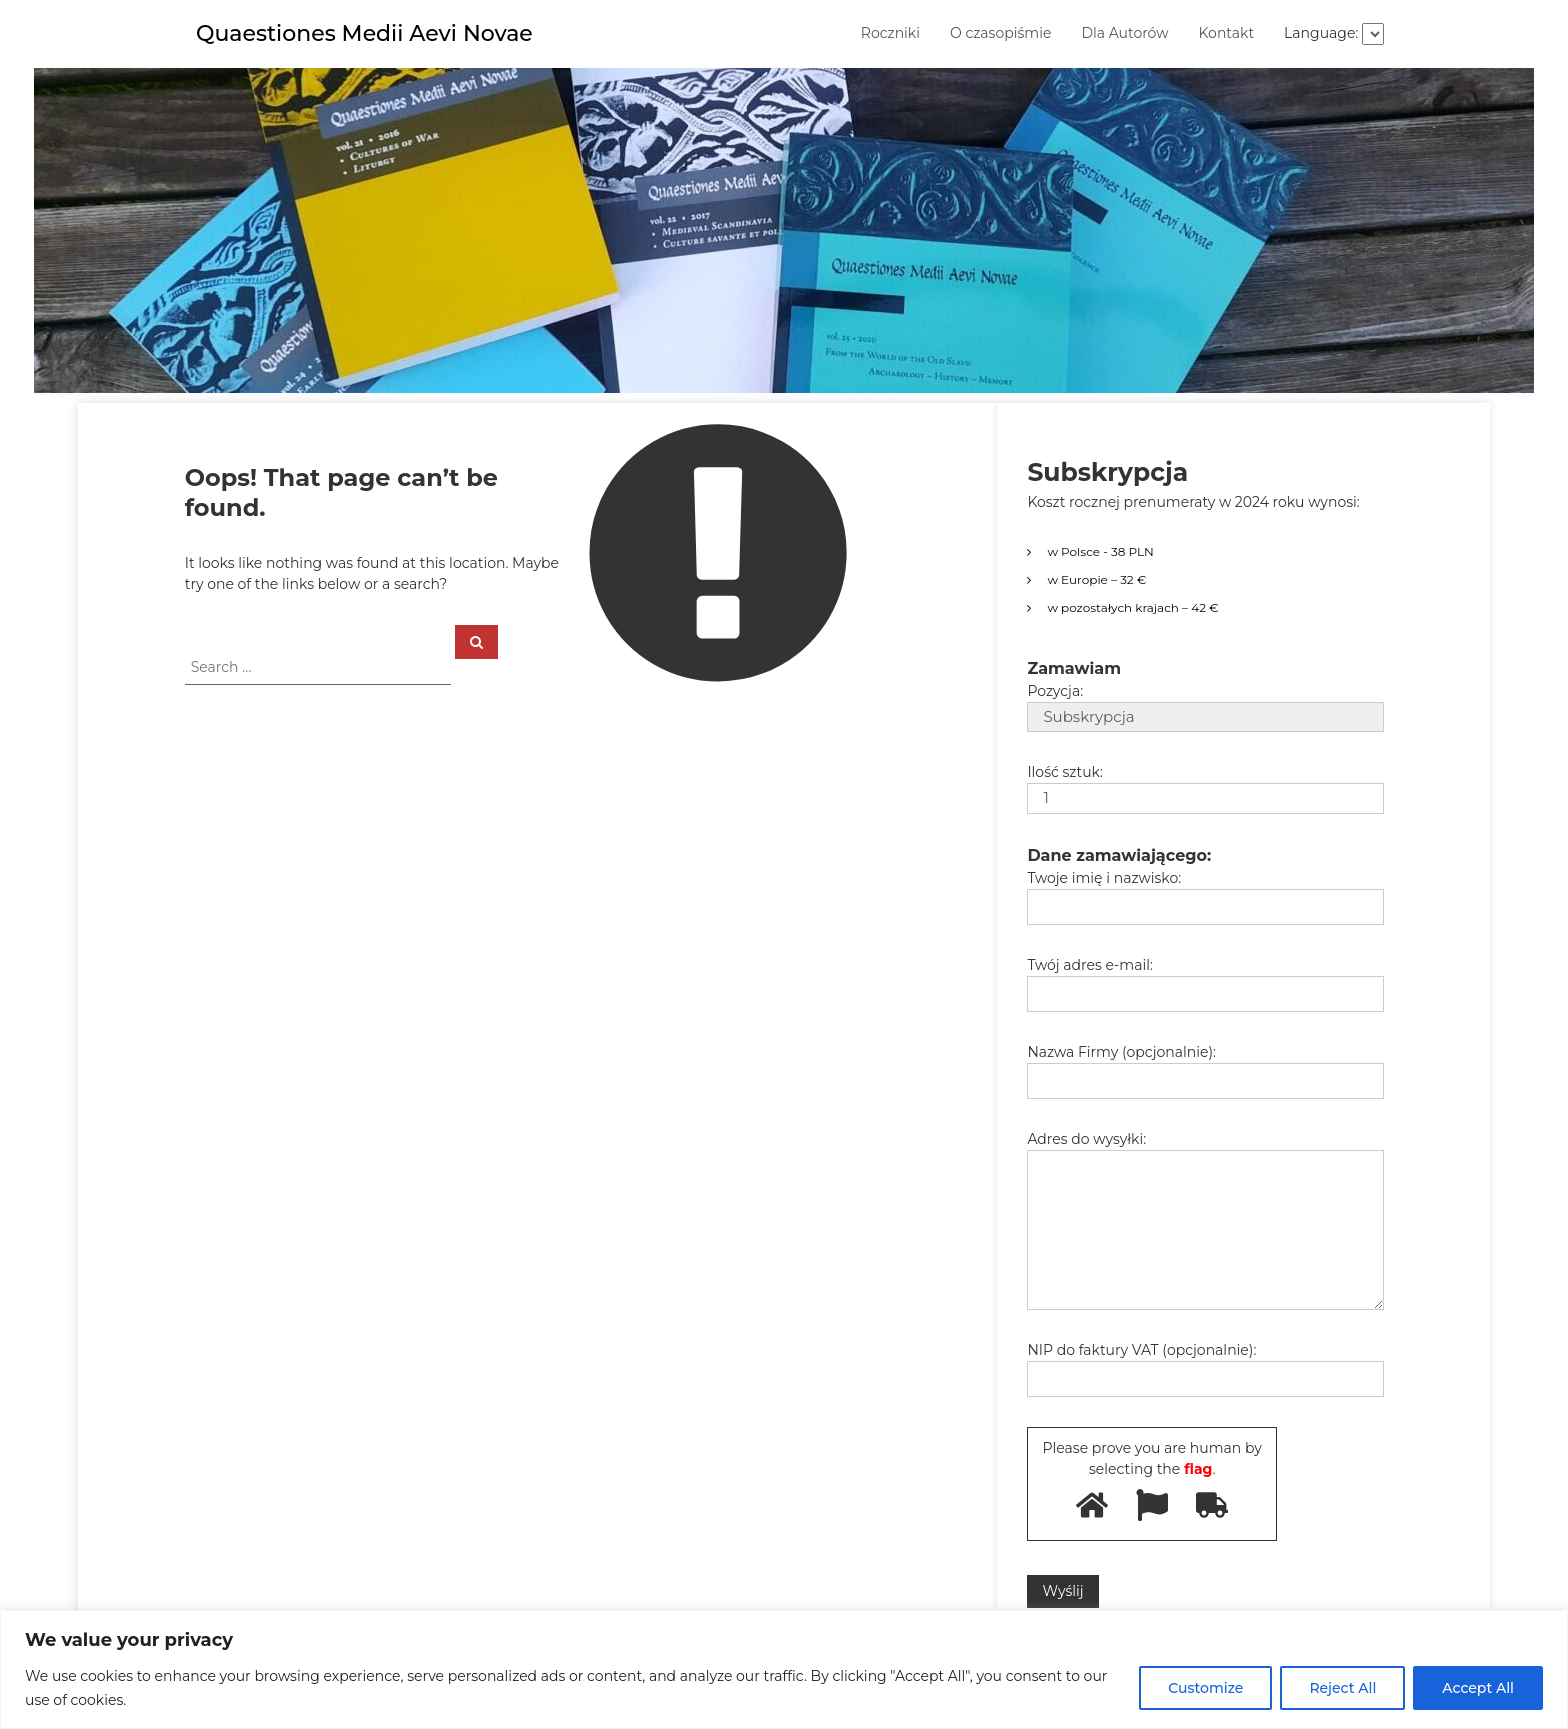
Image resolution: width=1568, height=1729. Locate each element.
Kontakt (1226, 33)
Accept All (1478, 1688)
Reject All (1342, 1688)
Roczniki (890, 33)
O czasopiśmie (1000, 33)
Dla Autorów (1124, 33)
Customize (1205, 1688)
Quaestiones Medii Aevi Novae (364, 33)
